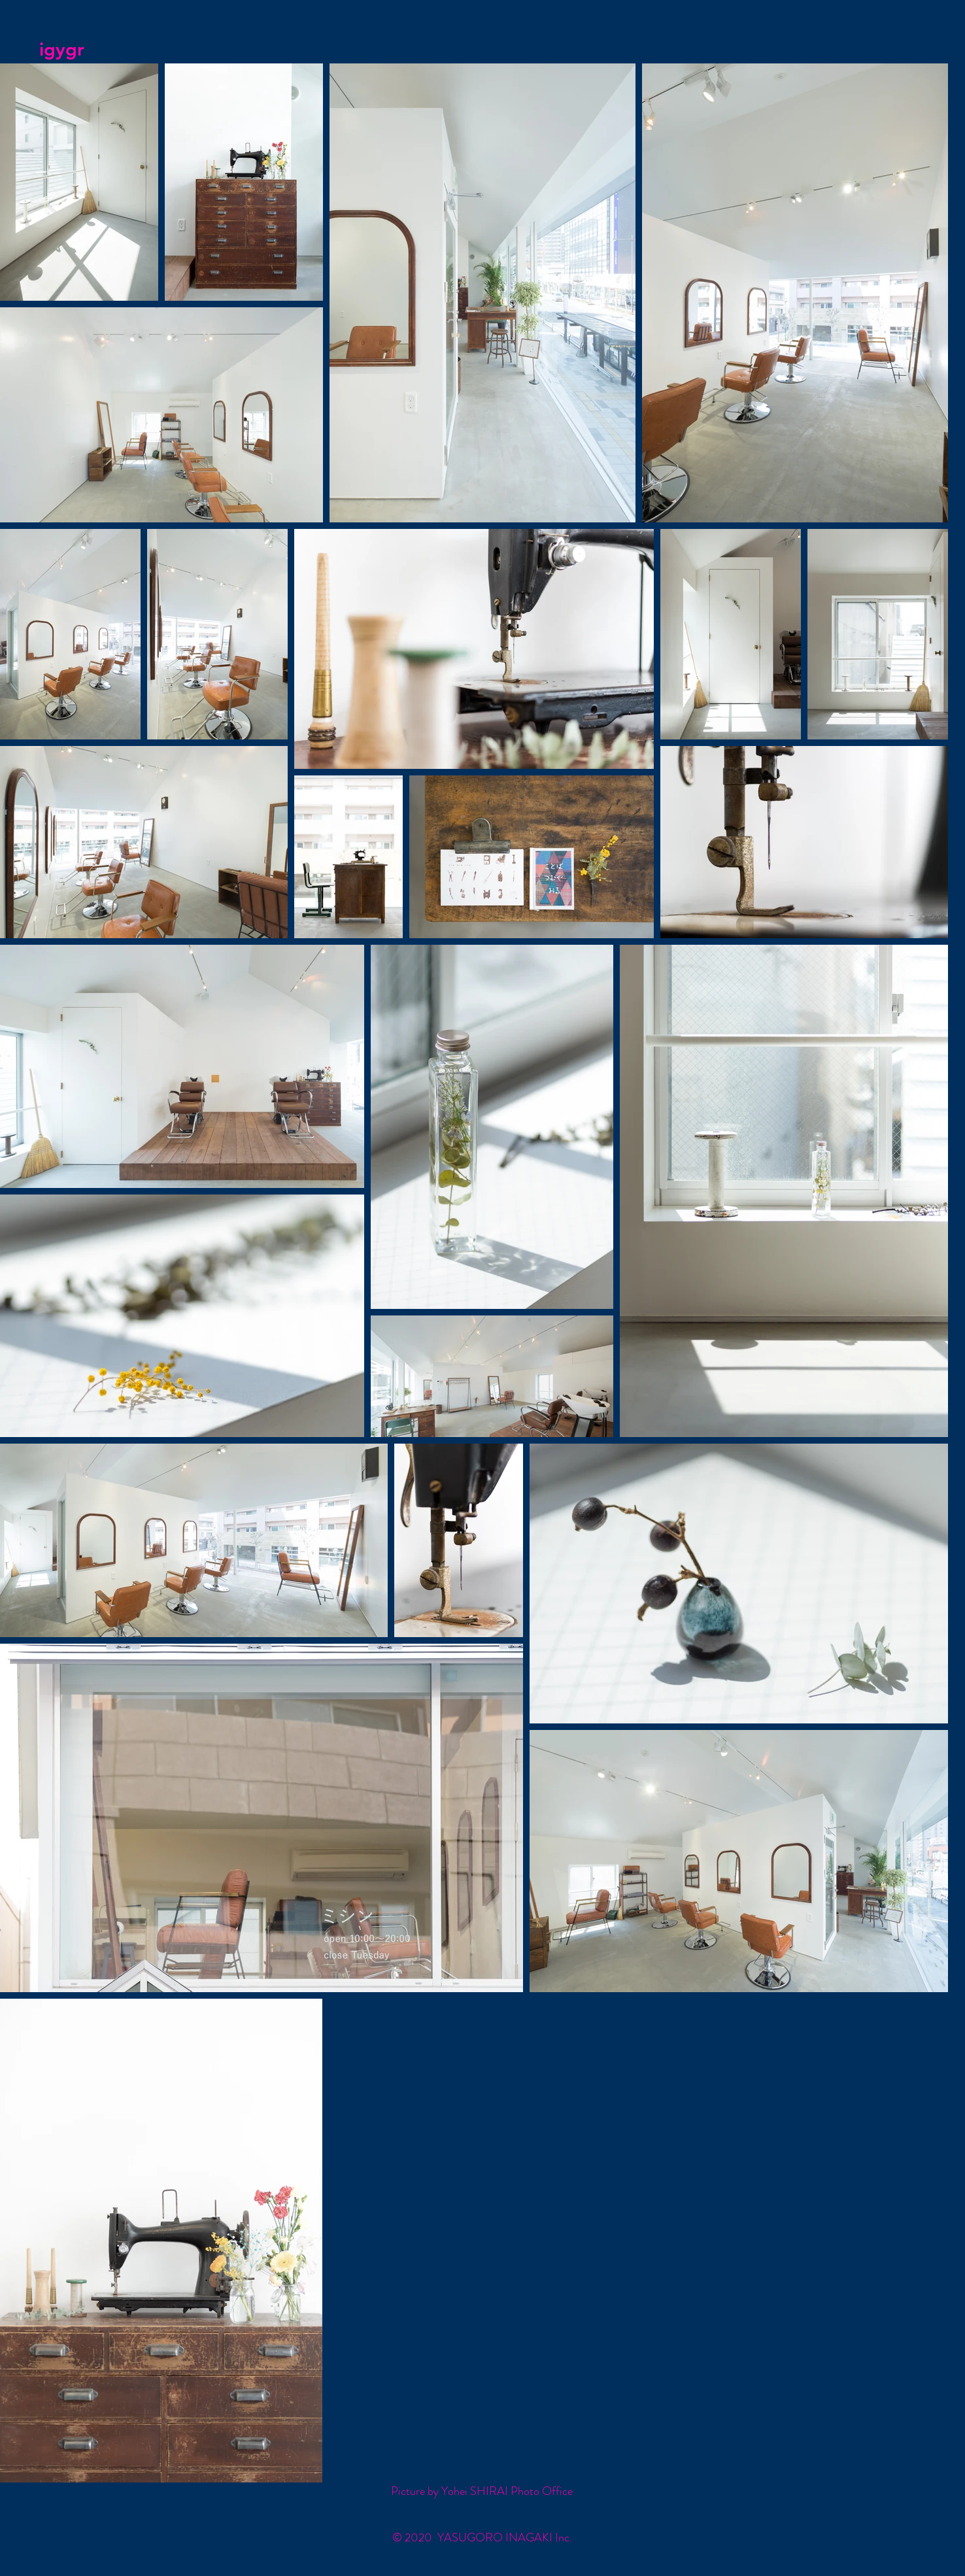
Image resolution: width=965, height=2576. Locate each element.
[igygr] (101, 50)
